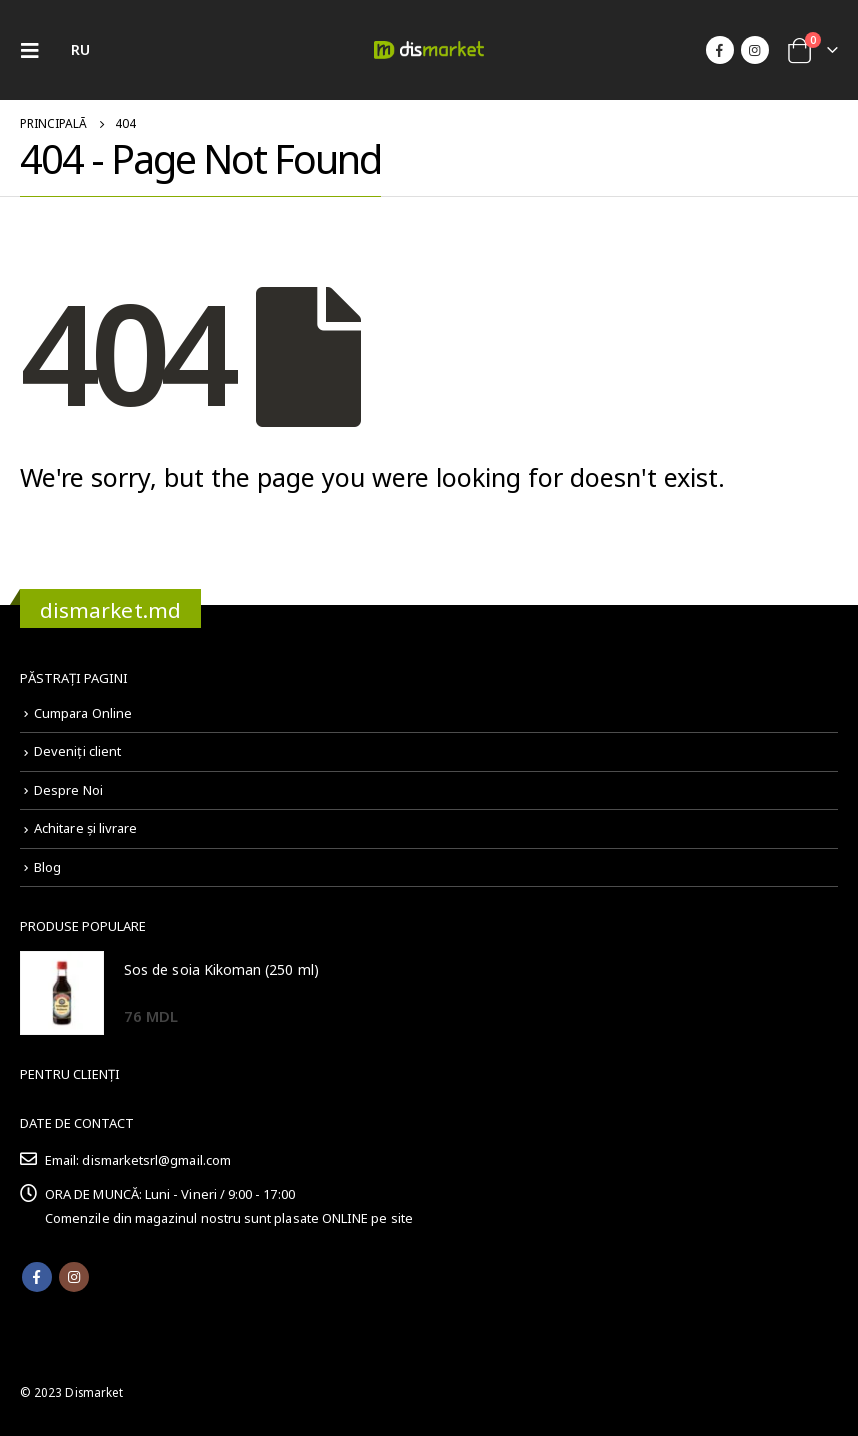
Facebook (37, 1277)
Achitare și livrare (85, 828)
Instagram (74, 1277)
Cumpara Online (83, 713)
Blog (47, 867)
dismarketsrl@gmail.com (156, 1160)
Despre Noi (68, 790)
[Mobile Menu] (36, 50)
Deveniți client (77, 751)
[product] (62, 993)
